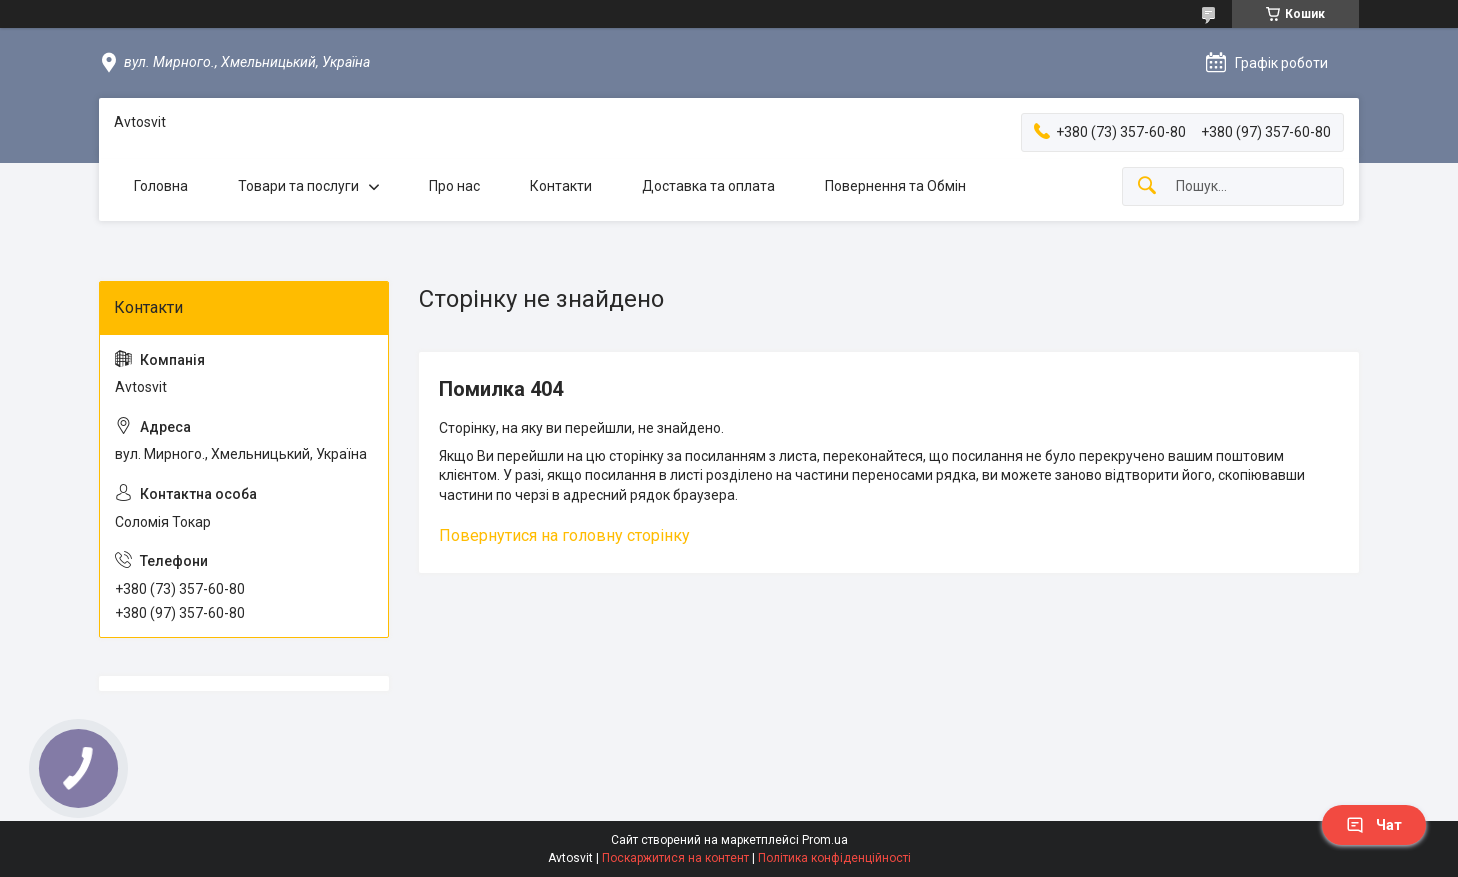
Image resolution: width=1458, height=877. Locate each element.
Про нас (454, 186)
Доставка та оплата (708, 186)
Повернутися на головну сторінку (564, 535)
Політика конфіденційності (834, 858)
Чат (1374, 825)
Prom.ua (825, 840)
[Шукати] (1147, 186)
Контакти (561, 186)
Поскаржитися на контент (675, 858)
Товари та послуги (298, 186)
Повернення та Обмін (895, 186)
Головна (161, 186)
